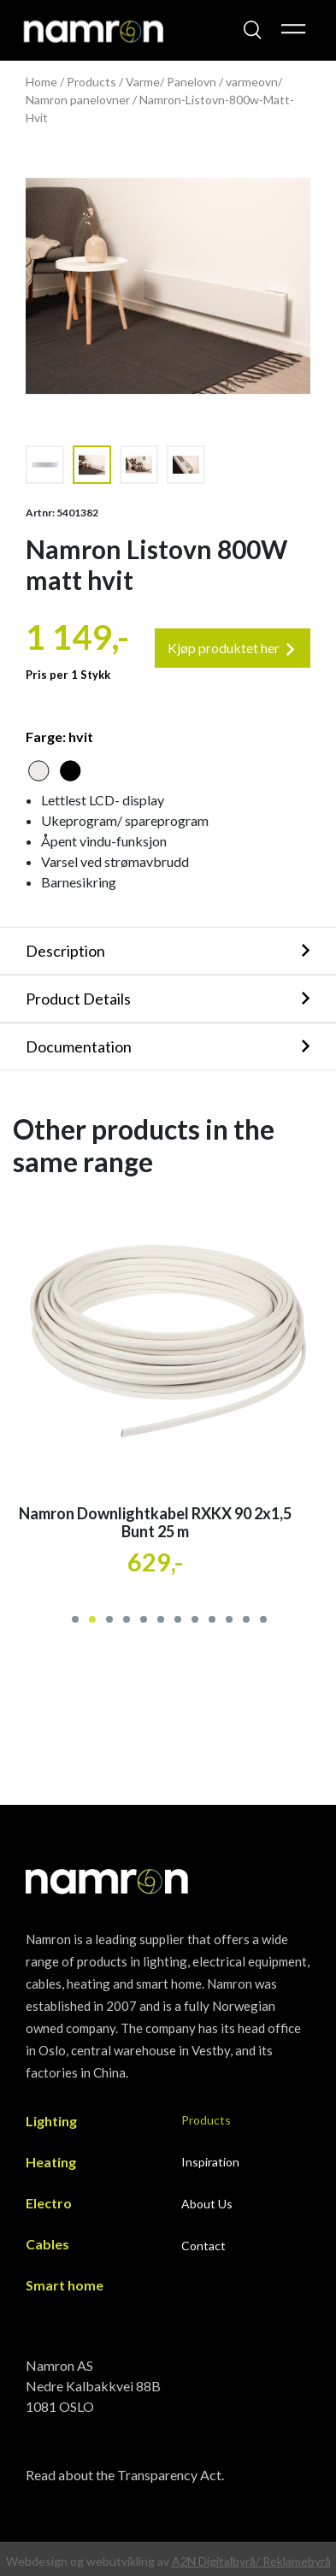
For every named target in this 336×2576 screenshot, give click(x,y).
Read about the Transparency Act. (125, 2475)
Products (91, 81)
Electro (49, 2203)
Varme (143, 81)
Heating (51, 2162)
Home (41, 81)
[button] (74, 1617)
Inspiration (210, 2162)
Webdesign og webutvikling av (89, 2561)
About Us (207, 2203)
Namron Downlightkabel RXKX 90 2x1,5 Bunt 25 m (155, 1522)
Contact (203, 2245)
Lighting (51, 2121)
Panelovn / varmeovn (222, 81)
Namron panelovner (78, 99)
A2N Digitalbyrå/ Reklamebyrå (251, 2561)
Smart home (64, 2285)
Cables (47, 2244)
